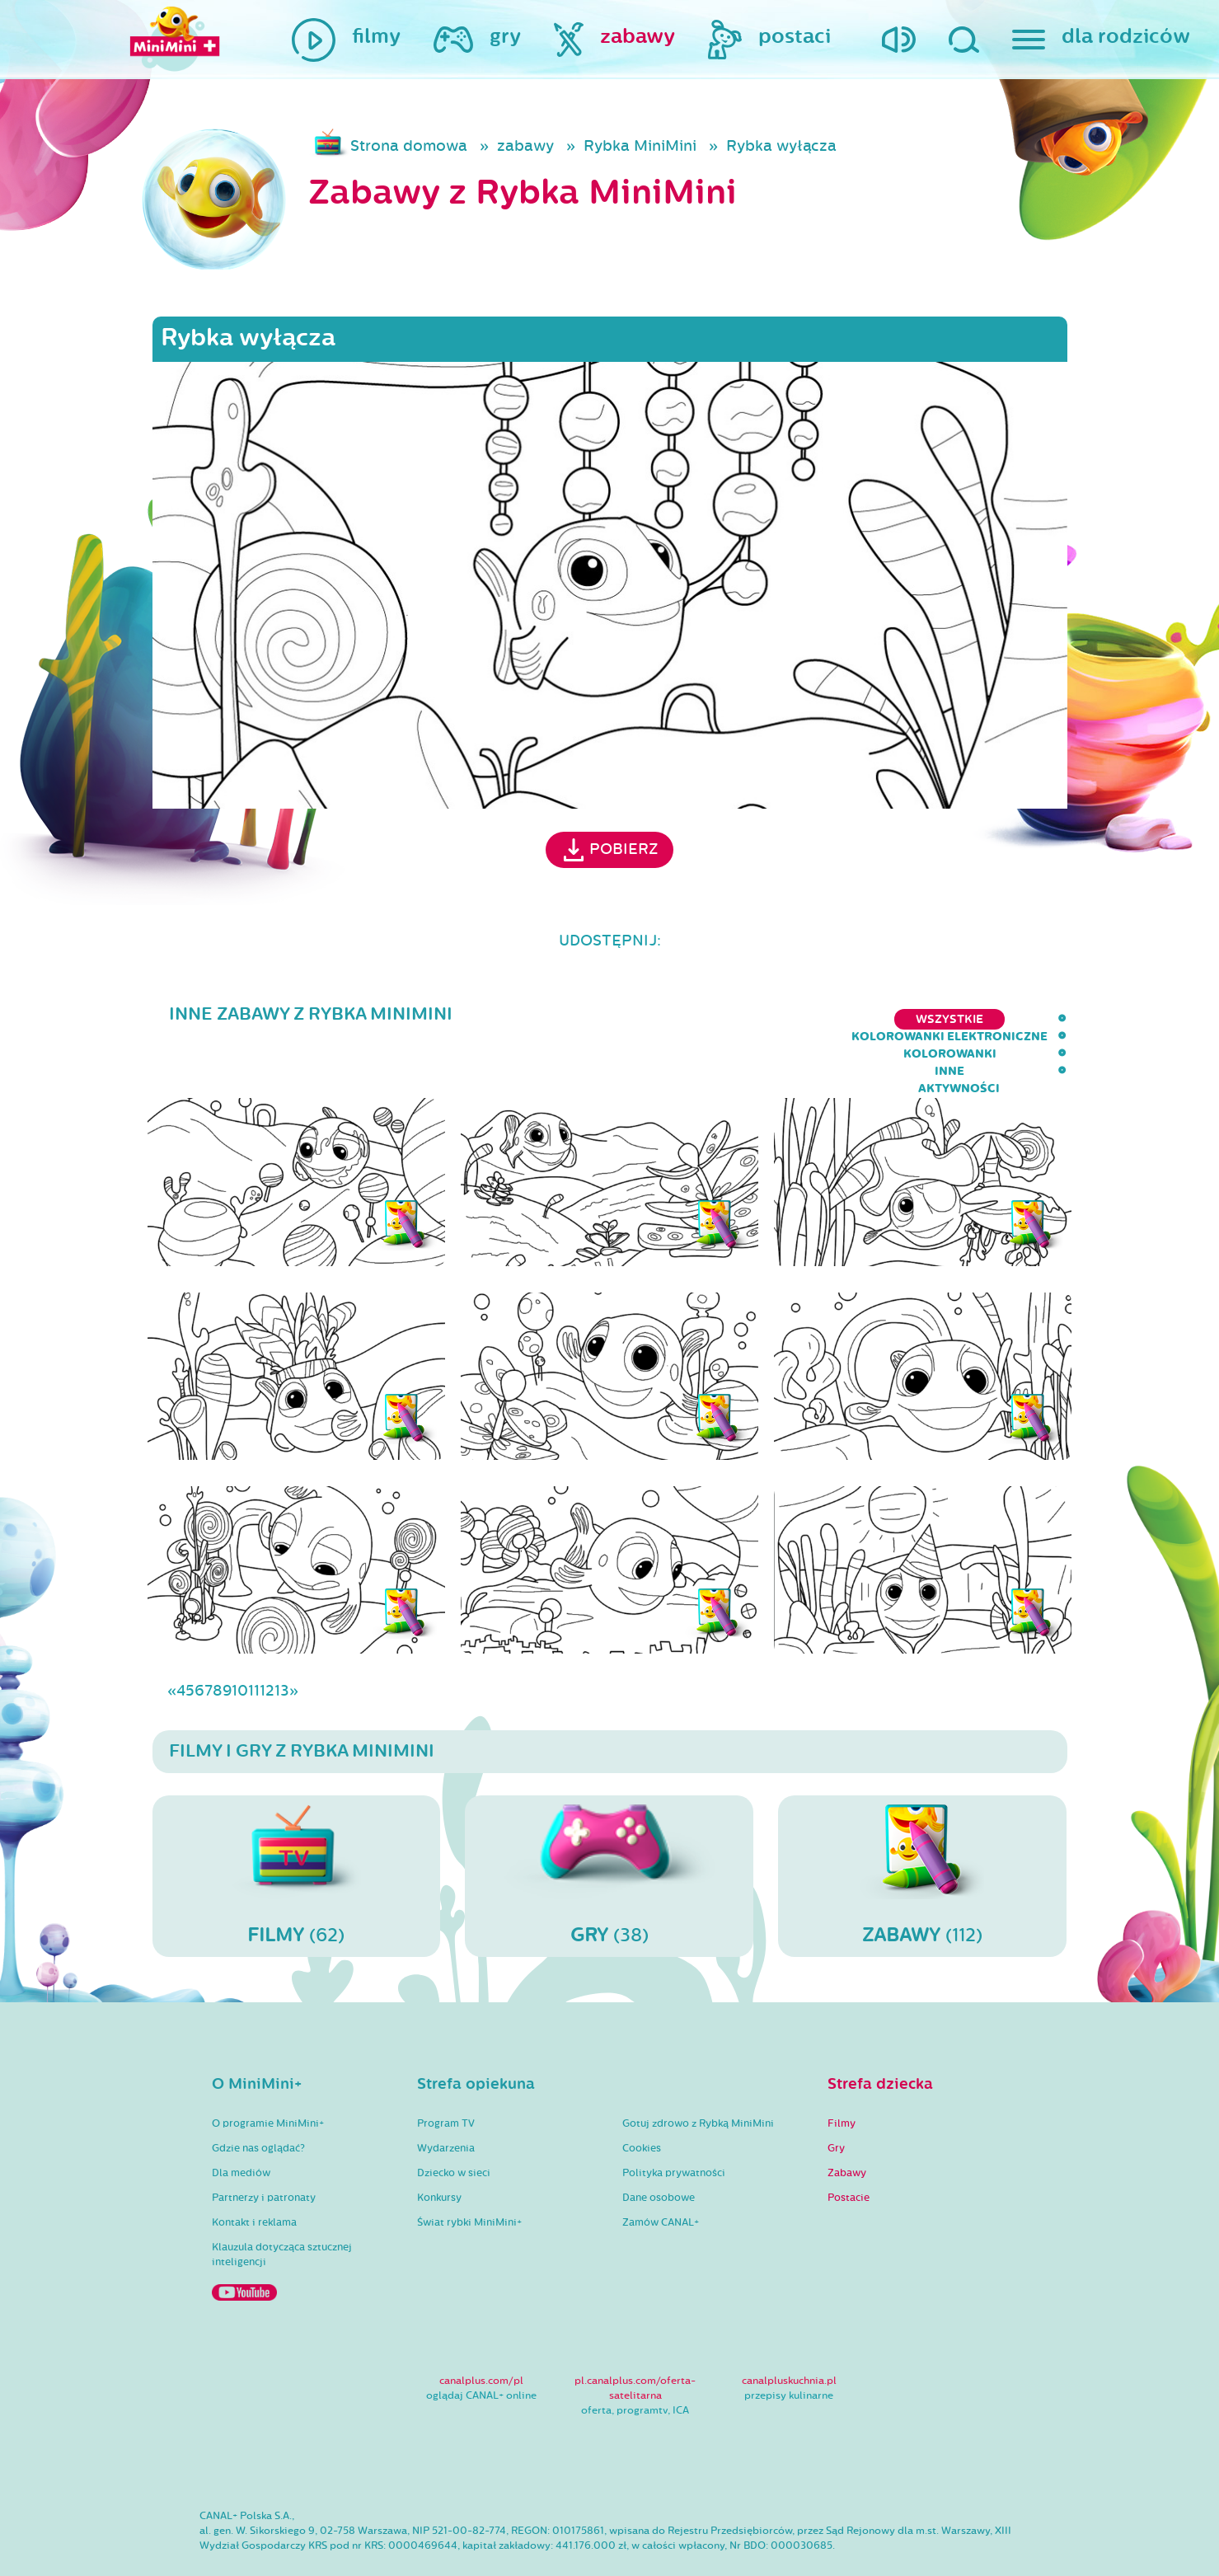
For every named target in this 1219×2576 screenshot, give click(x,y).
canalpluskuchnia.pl (789, 2333)
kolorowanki (852, 1019)
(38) (609, 1827)
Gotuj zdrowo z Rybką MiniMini (698, 2076)
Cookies (641, 2100)
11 (254, 1643)
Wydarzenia (446, 2100)
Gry (836, 2100)
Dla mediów (241, 2125)
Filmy (842, 2076)
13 (281, 1643)
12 (267, 1643)
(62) (296, 1827)
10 (240, 1643)
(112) (922, 1827)
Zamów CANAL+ (660, 2175)
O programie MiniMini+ (268, 2076)
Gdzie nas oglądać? (258, 2100)
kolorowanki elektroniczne (680, 1019)
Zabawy (847, 2125)
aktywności (1026, 1019)
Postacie (849, 2150)
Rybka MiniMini (640, 146)
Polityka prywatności (673, 2125)
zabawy (525, 146)
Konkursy (439, 2150)
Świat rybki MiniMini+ (469, 2175)
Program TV (446, 2076)
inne (942, 1019)
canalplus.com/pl (481, 2333)
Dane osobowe (658, 2150)
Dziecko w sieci (453, 2125)
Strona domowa (408, 146)
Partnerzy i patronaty (264, 2150)
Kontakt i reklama (254, 2175)
